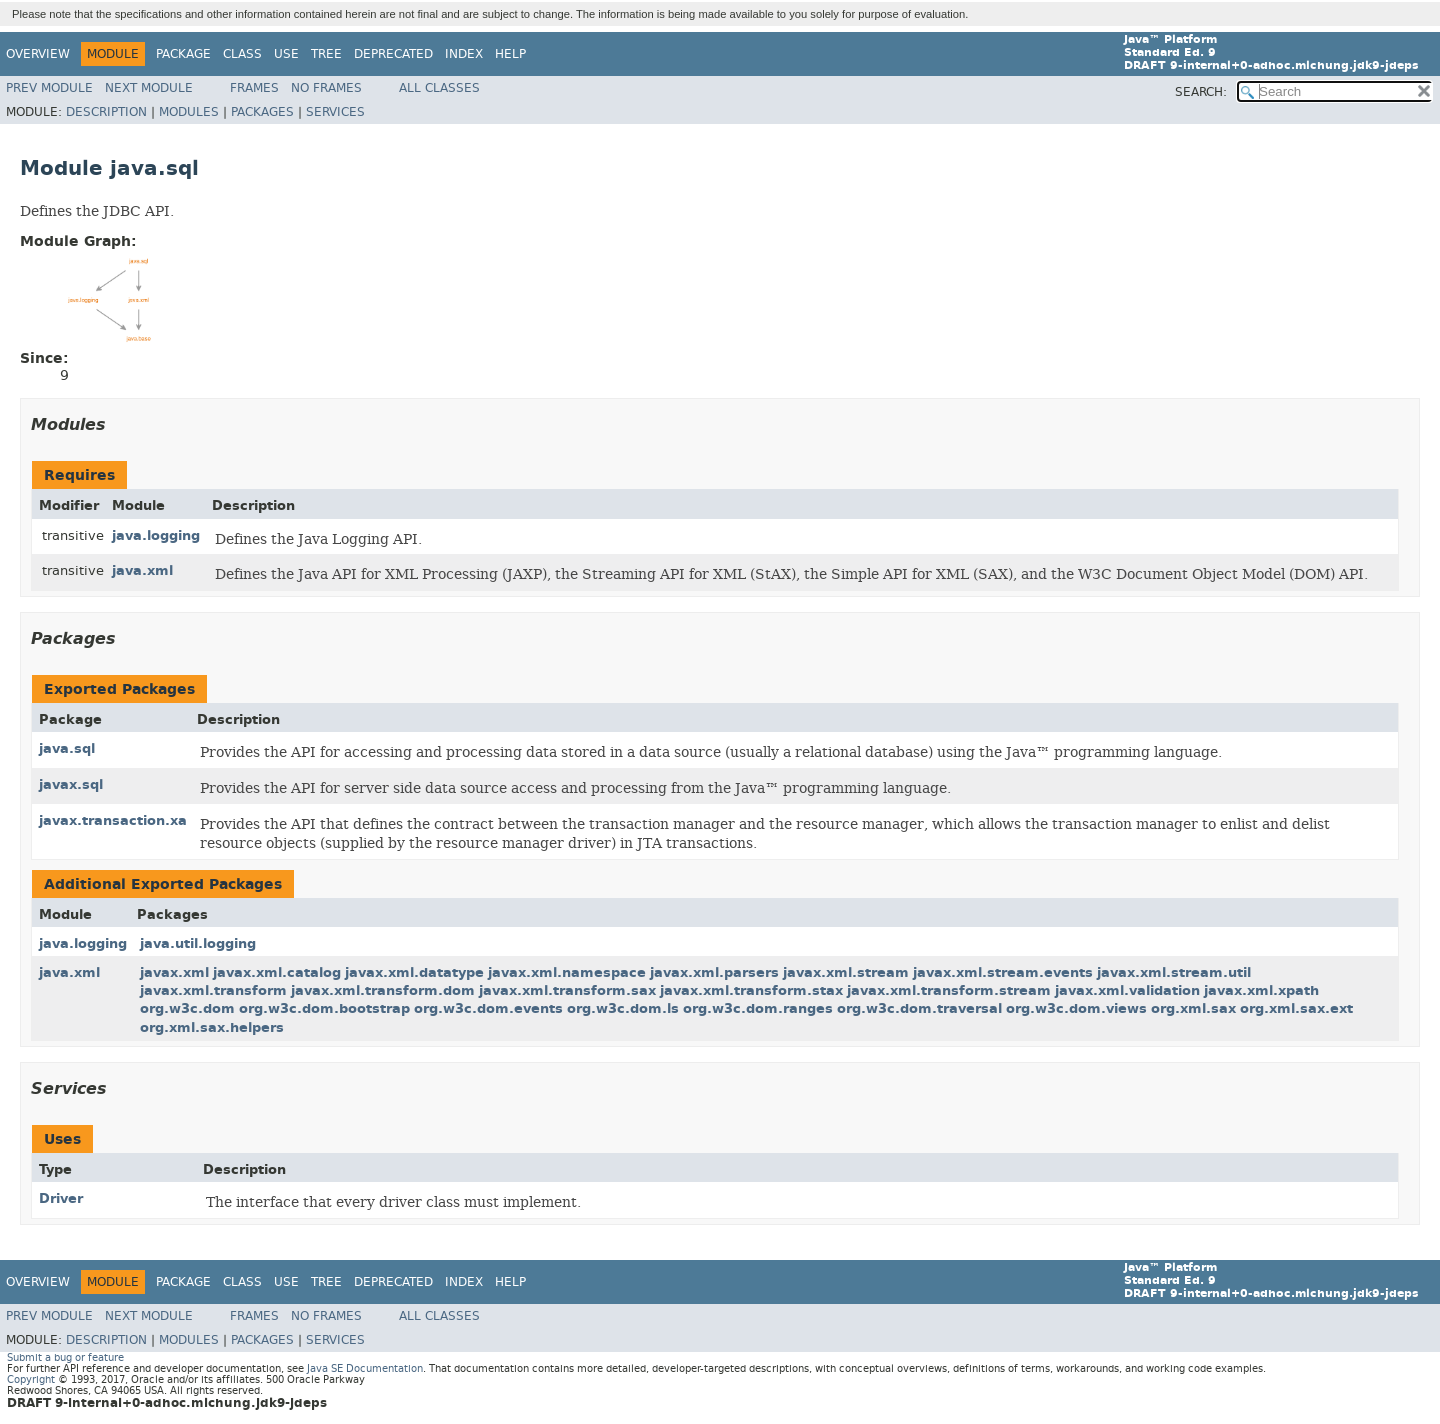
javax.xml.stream (846, 972)
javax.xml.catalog (277, 972)
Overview (38, 54)
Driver (61, 1198)
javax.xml (174, 972)
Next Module (149, 88)
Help (510, 54)
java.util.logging (198, 943)
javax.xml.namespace (567, 972)
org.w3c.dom (187, 1008)
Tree (326, 54)
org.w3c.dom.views (1076, 1008)
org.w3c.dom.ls (623, 1008)
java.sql (67, 748)
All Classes (439, 88)
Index (464, 54)
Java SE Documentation (365, 1368)
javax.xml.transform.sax (567, 990)
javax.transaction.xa (113, 820)
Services (335, 112)
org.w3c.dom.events (488, 1008)
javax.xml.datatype (414, 972)
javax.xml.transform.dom (383, 990)
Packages (262, 112)
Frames (254, 88)
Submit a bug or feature (65, 1357)
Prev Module (49, 88)
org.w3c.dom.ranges (758, 1008)
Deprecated (393, 54)
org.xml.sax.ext (1296, 1008)
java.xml (142, 570)
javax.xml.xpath (1261, 990)
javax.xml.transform (213, 990)
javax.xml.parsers (714, 972)
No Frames (326, 88)
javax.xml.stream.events (1003, 972)
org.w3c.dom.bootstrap (324, 1008)
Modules (189, 112)
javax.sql (71, 784)
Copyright (31, 1379)
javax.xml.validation (1127, 990)
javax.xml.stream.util (1174, 972)
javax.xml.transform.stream (949, 990)
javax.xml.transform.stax (751, 990)
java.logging (156, 535)
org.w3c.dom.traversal (919, 1008)
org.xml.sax (1193, 1008)
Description (106, 112)
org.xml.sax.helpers (212, 1027)
